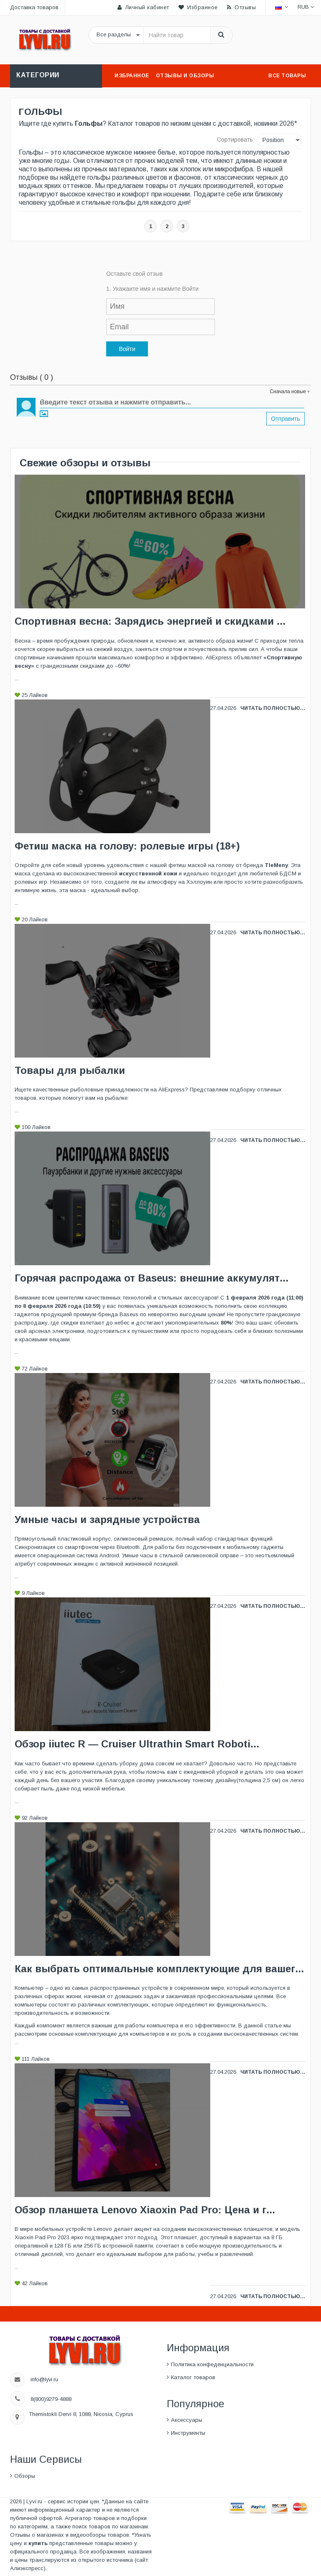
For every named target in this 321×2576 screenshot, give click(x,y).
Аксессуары (186, 2420)
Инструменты (188, 2433)
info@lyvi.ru (45, 2379)
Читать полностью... (272, 708)
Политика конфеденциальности (212, 2364)
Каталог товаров (193, 2377)
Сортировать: (236, 139)
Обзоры (24, 2476)
